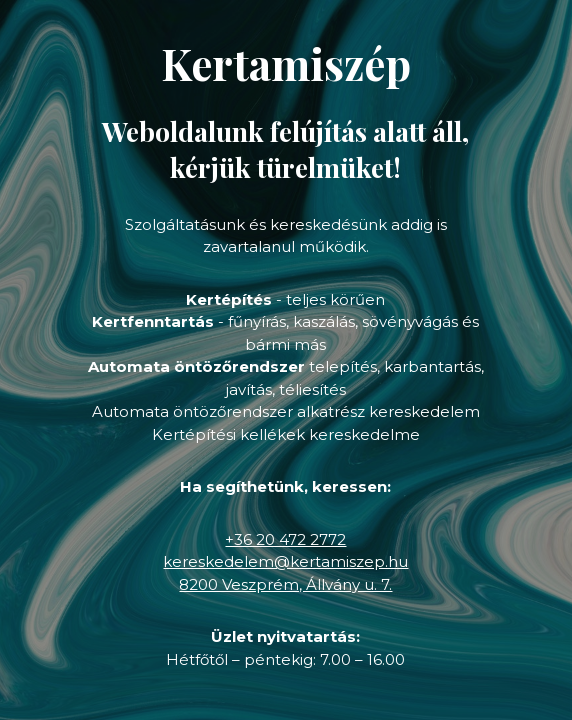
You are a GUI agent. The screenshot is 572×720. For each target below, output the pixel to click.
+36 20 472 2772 (285, 539)
